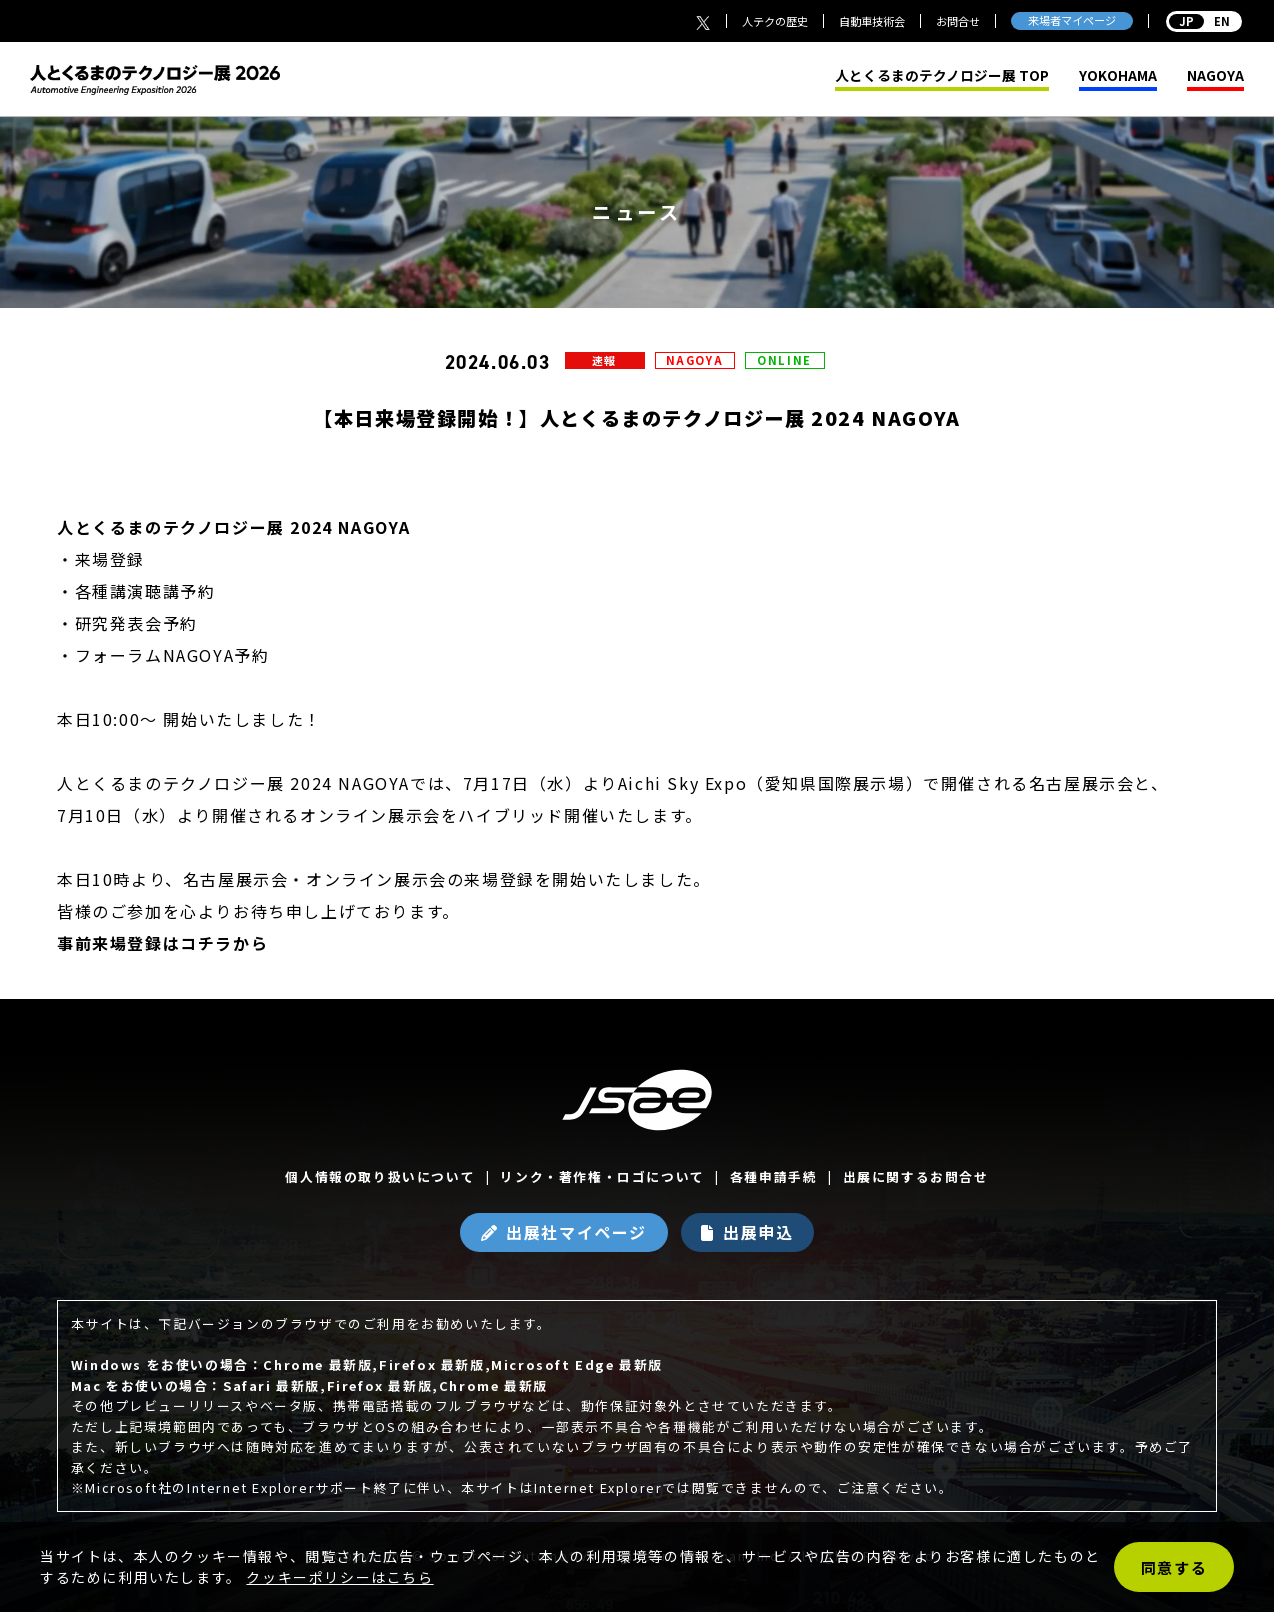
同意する (1174, 1567)
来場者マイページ (1072, 20)
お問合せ (958, 21)
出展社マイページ (576, 1232)
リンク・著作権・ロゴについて (602, 1176)
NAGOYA (1215, 76)
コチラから (224, 943)
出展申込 (758, 1232)
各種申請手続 (774, 1176)
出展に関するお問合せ (916, 1176)
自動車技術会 (872, 21)
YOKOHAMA (1118, 76)
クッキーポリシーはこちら (339, 1577)
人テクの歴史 (775, 21)
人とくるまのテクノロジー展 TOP (942, 76)
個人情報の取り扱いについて (380, 1176)
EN (1204, 21)
